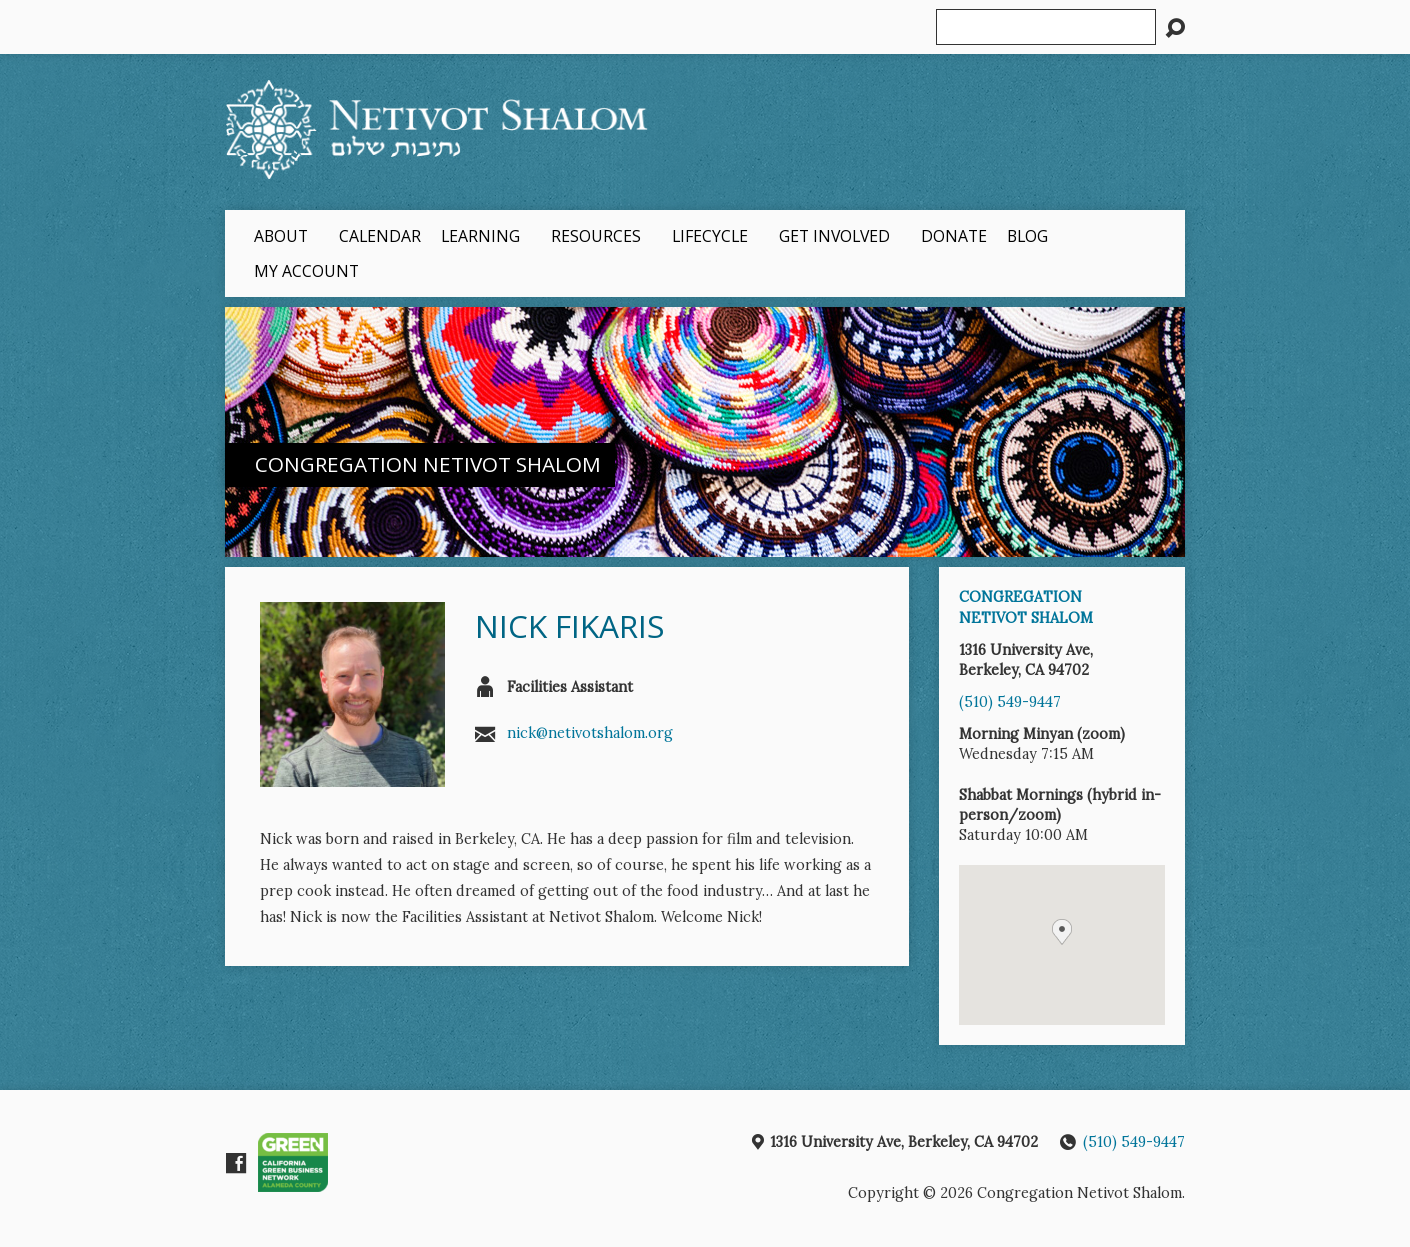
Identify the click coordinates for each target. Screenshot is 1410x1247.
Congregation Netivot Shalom (428, 464)
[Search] (1046, 27)
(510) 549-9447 (1010, 702)
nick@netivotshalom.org (590, 733)
